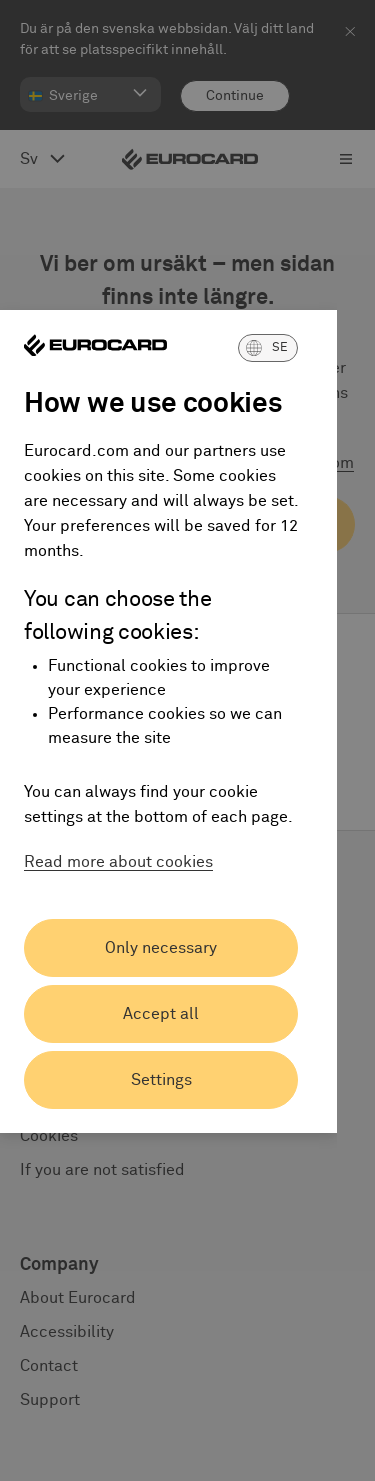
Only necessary (161, 948)
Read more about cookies (118, 862)
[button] (268, 348)
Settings (161, 1080)
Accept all (161, 1014)
